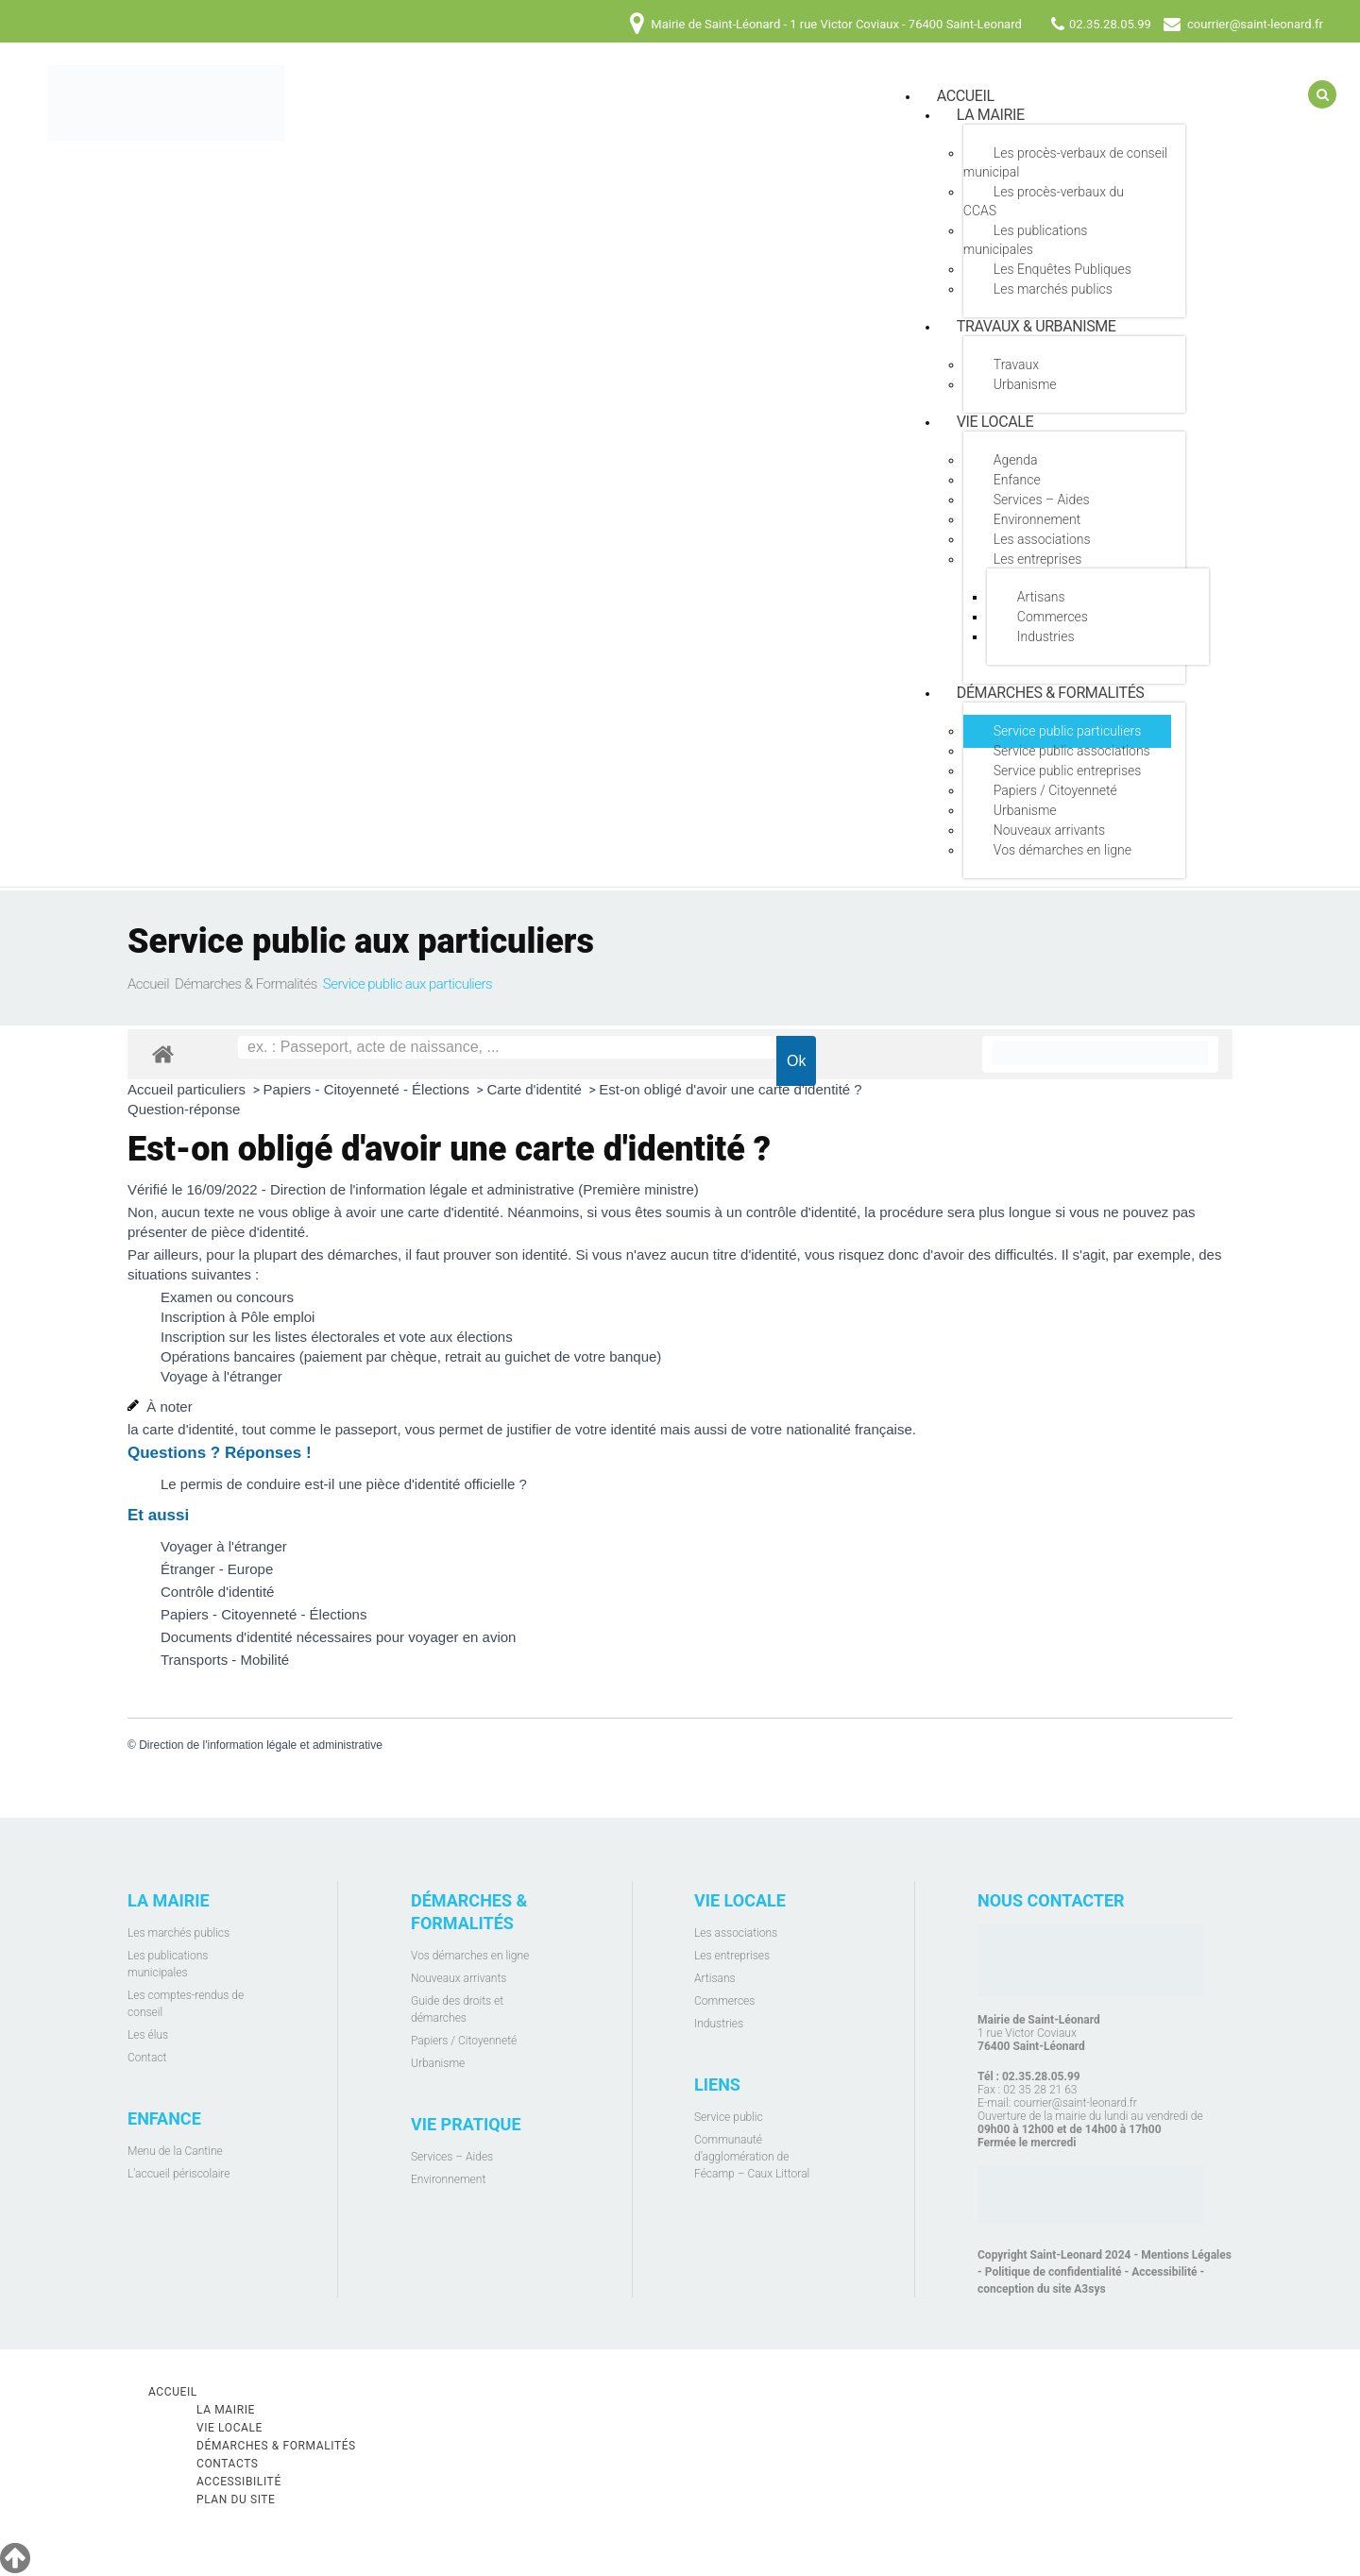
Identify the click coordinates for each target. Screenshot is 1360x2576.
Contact (147, 2057)
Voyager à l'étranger (224, 1546)
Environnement (1037, 519)
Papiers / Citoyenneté (1055, 790)
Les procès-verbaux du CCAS (1043, 201)
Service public (728, 2117)
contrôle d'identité (801, 1212)
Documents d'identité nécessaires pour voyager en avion (338, 1637)
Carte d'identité (536, 1089)
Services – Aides (1042, 499)
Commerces (1052, 616)
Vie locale (995, 422)
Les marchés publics (1053, 289)
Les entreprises (1037, 559)
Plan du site (236, 2499)
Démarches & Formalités (1051, 693)
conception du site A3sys (1042, 2289)
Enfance (1017, 479)
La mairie (991, 115)
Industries (1046, 636)
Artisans (1041, 596)
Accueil (148, 983)
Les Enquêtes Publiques (1062, 269)
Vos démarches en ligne (1062, 849)
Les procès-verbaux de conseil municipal (1065, 162)
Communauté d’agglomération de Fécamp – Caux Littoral (751, 2156)
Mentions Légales (1186, 2255)
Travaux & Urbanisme (1036, 326)
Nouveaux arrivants (1049, 830)
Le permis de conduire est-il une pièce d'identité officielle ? (344, 1484)
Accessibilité (1164, 2272)
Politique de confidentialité (1053, 2272)
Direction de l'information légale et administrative (260, 1745)
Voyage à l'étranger (221, 1376)
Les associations (1042, 539)
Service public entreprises (1068, 770)
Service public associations (1072, 750)
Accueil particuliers (188, 1089)
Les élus (148, 2035)
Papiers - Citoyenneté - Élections (369, 1089)
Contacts (227, 2463)
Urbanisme (1025, 384)
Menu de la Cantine (175, 2151)
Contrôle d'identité (217, 1592)
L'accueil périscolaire (179, 2173)
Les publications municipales (1025, 240)
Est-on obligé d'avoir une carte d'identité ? (730, 1089)
